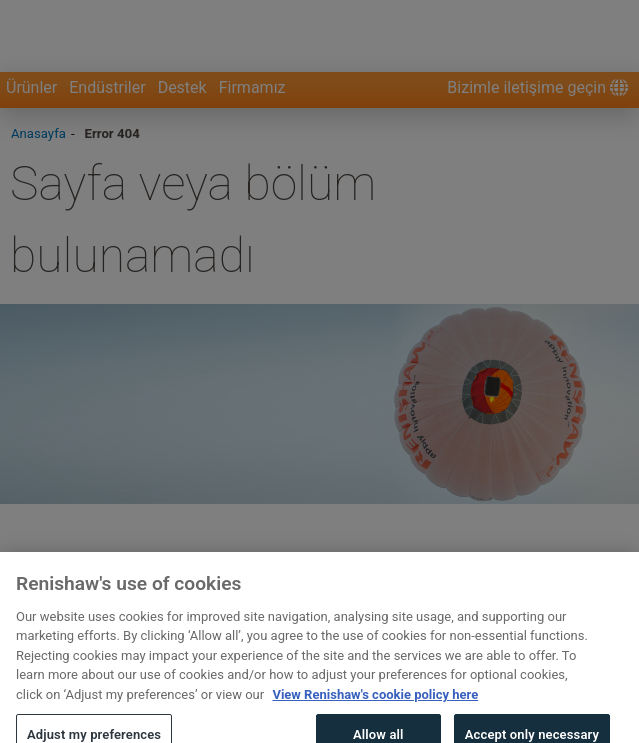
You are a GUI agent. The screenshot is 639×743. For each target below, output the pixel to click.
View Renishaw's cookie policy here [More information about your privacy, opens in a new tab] (375, 707)
